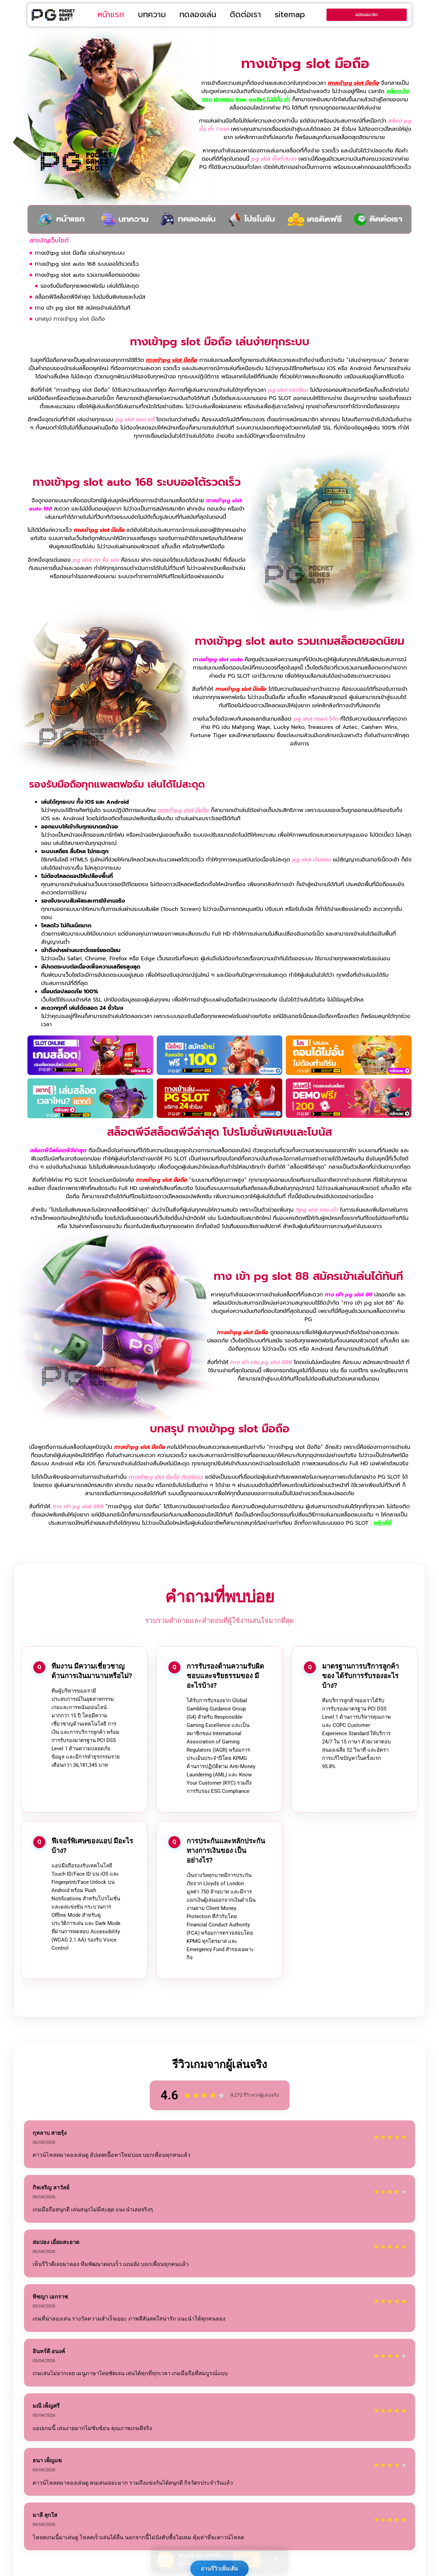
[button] (407, 240)
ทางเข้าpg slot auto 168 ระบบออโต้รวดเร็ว (87, 264)
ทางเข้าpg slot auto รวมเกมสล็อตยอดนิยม (87, 275)
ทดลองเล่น (197, 15)
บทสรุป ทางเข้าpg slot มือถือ (70, 319)
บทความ (152, 15)
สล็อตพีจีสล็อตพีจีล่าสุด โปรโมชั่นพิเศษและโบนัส (90, 297)
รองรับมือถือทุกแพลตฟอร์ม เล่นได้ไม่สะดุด (89, 286)
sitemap (290, 15)
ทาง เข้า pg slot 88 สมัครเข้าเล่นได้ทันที (82, 308)
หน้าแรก (110, 15)
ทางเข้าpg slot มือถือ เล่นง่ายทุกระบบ (79, 253)
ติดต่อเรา (245, 15)
